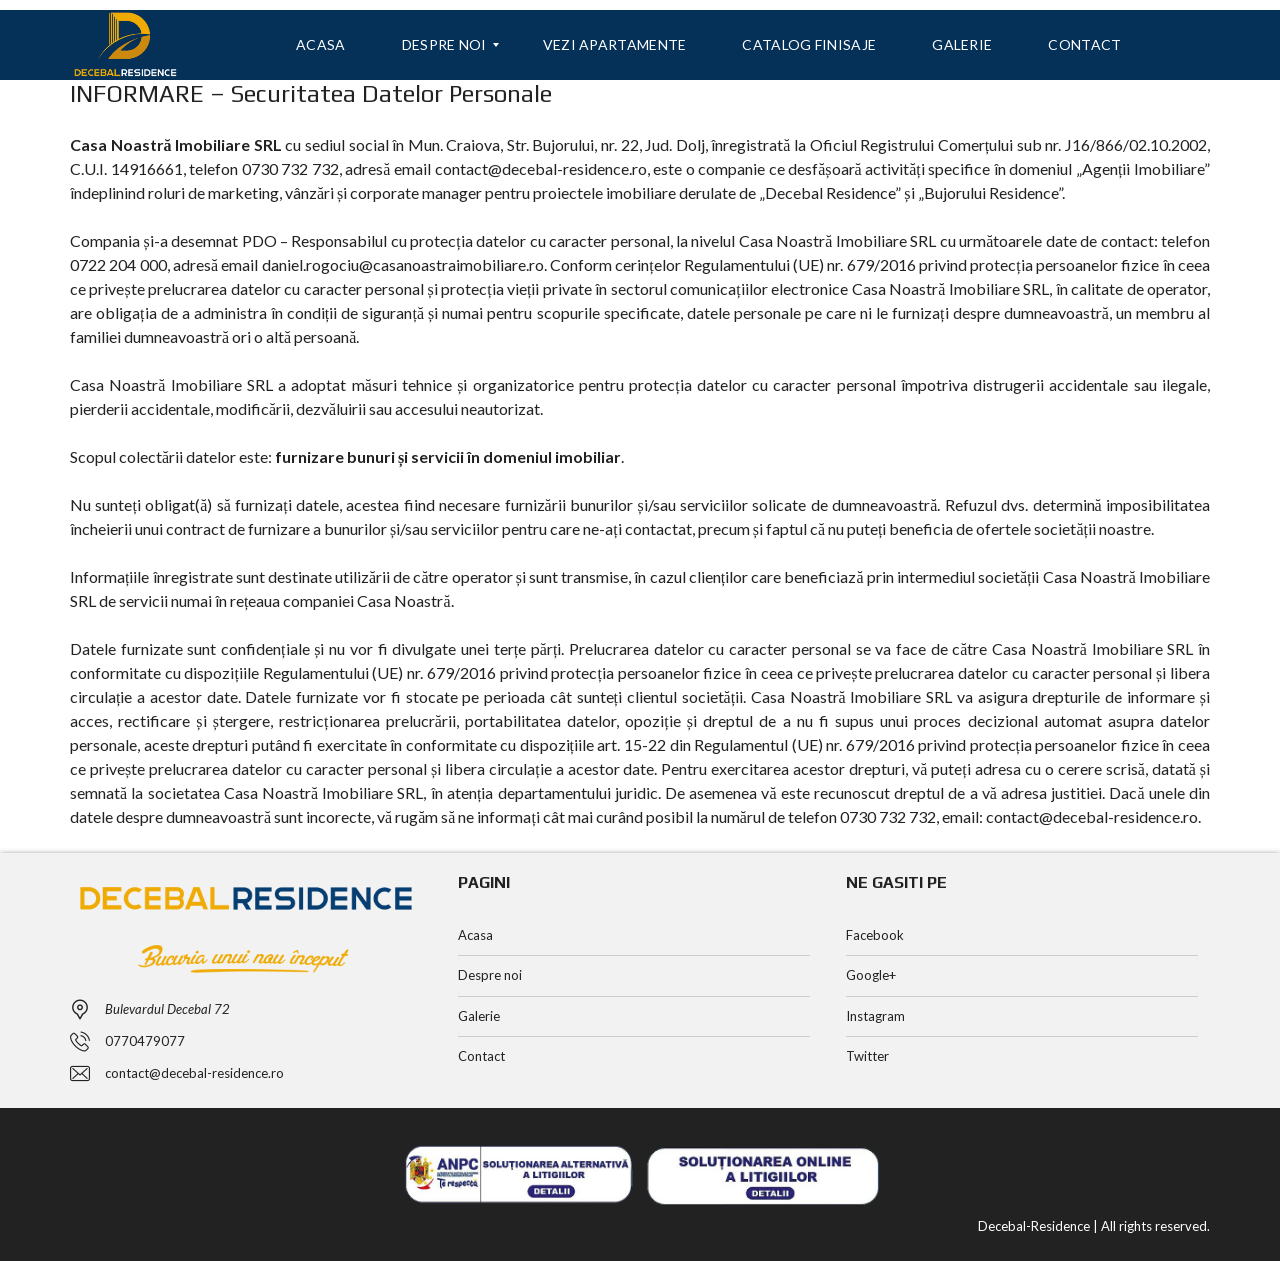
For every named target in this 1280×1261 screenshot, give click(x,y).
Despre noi (490, 975)
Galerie (479, 1016)
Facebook (875, 935)
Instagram (875, 1016)
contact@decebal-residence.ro (194, 1073)
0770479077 (145, 1041)
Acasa (475, 935)
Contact (481, 1056)
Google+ (871, 975)
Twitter (867, 1056)
